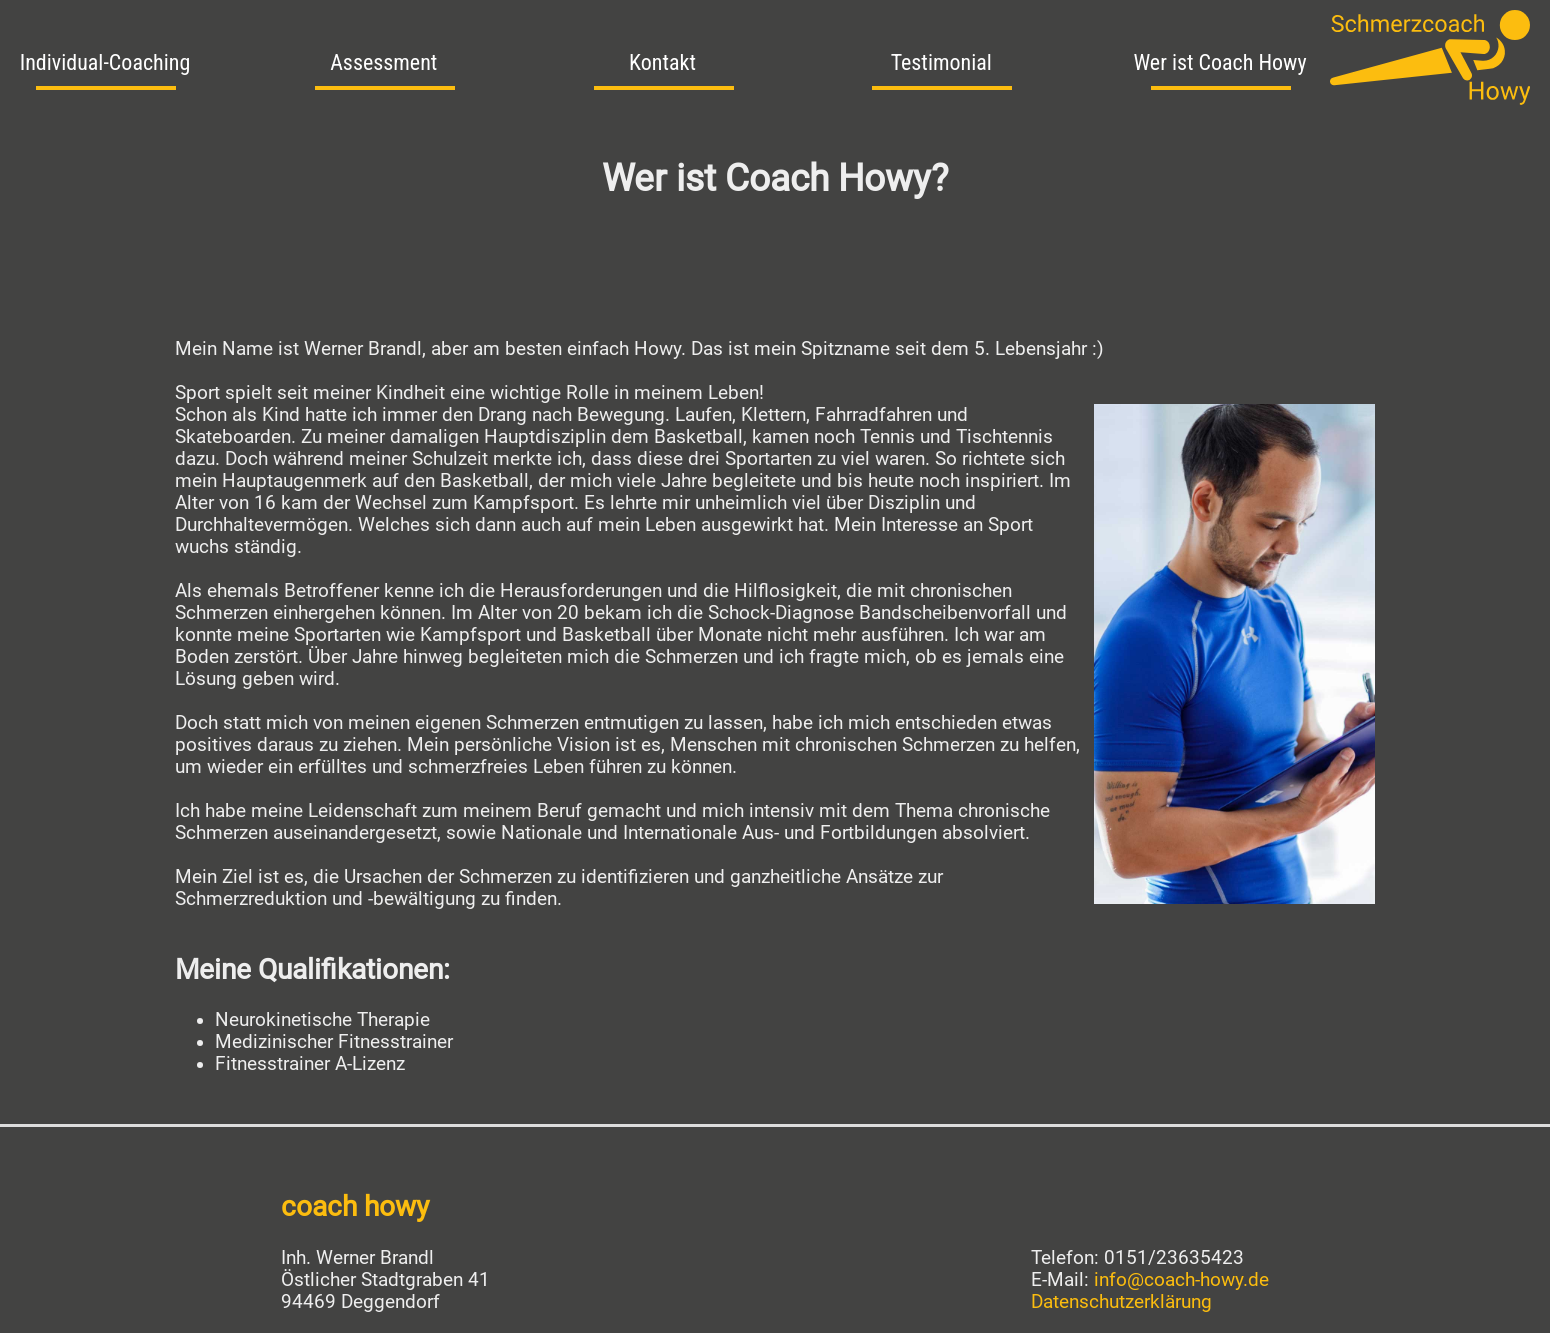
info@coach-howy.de (1181, 1280)
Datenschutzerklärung (1121, 1302)
